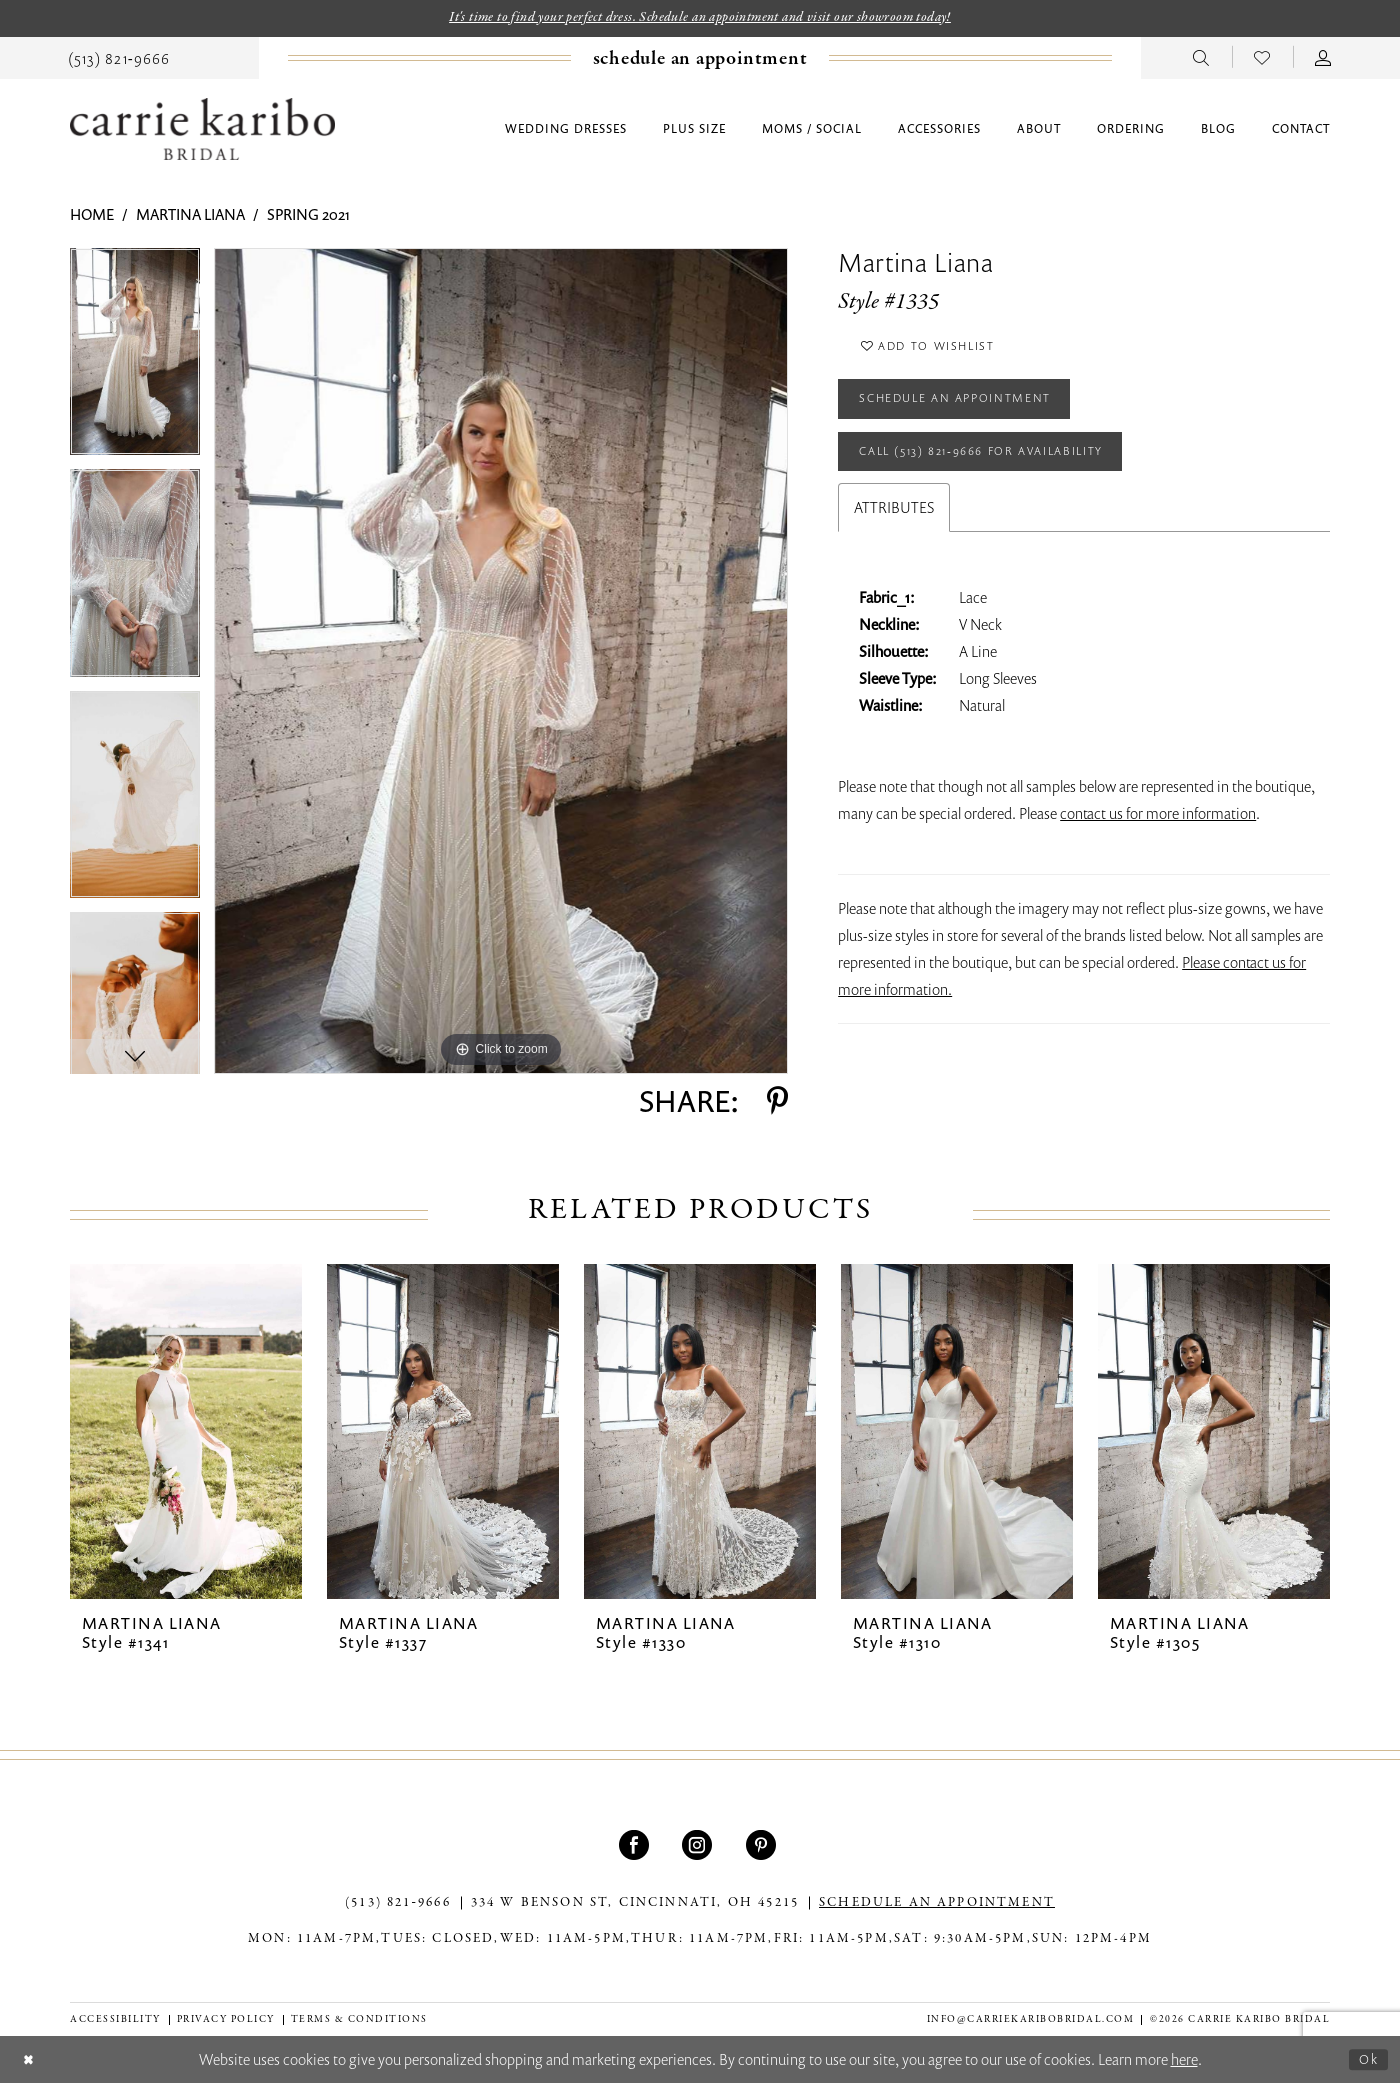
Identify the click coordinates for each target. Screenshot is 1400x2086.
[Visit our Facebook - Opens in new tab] (636, 1848)
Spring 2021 (308, 217)
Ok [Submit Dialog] (1367, 2061)
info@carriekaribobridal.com (1031, 2021)
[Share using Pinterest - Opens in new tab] (777, 1104)
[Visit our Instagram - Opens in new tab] (699, 1848)
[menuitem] (119, 59)
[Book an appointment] (700, 60)
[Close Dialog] (30, 2062)
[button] (1323, 59)
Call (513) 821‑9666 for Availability (1003, 473)
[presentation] (186, 1433)
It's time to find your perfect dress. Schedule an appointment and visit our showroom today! (700, 19)
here (1184, 2062)
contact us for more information (1158, 838)
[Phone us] (119, 59)
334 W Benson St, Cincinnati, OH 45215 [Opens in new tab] (635, 1906)
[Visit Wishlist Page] (1262, 59)
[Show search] (1201, 59)
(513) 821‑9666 (398, 1906)
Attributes (894, 532)
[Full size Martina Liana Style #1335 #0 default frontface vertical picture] (501, 664)
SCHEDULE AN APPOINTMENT (937, 1906)
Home (92, 217)
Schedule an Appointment (971, 413)
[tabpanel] (135, 361)
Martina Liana (190, 217)
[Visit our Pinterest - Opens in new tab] (763, 1848)
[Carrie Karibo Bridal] (202, 131)
